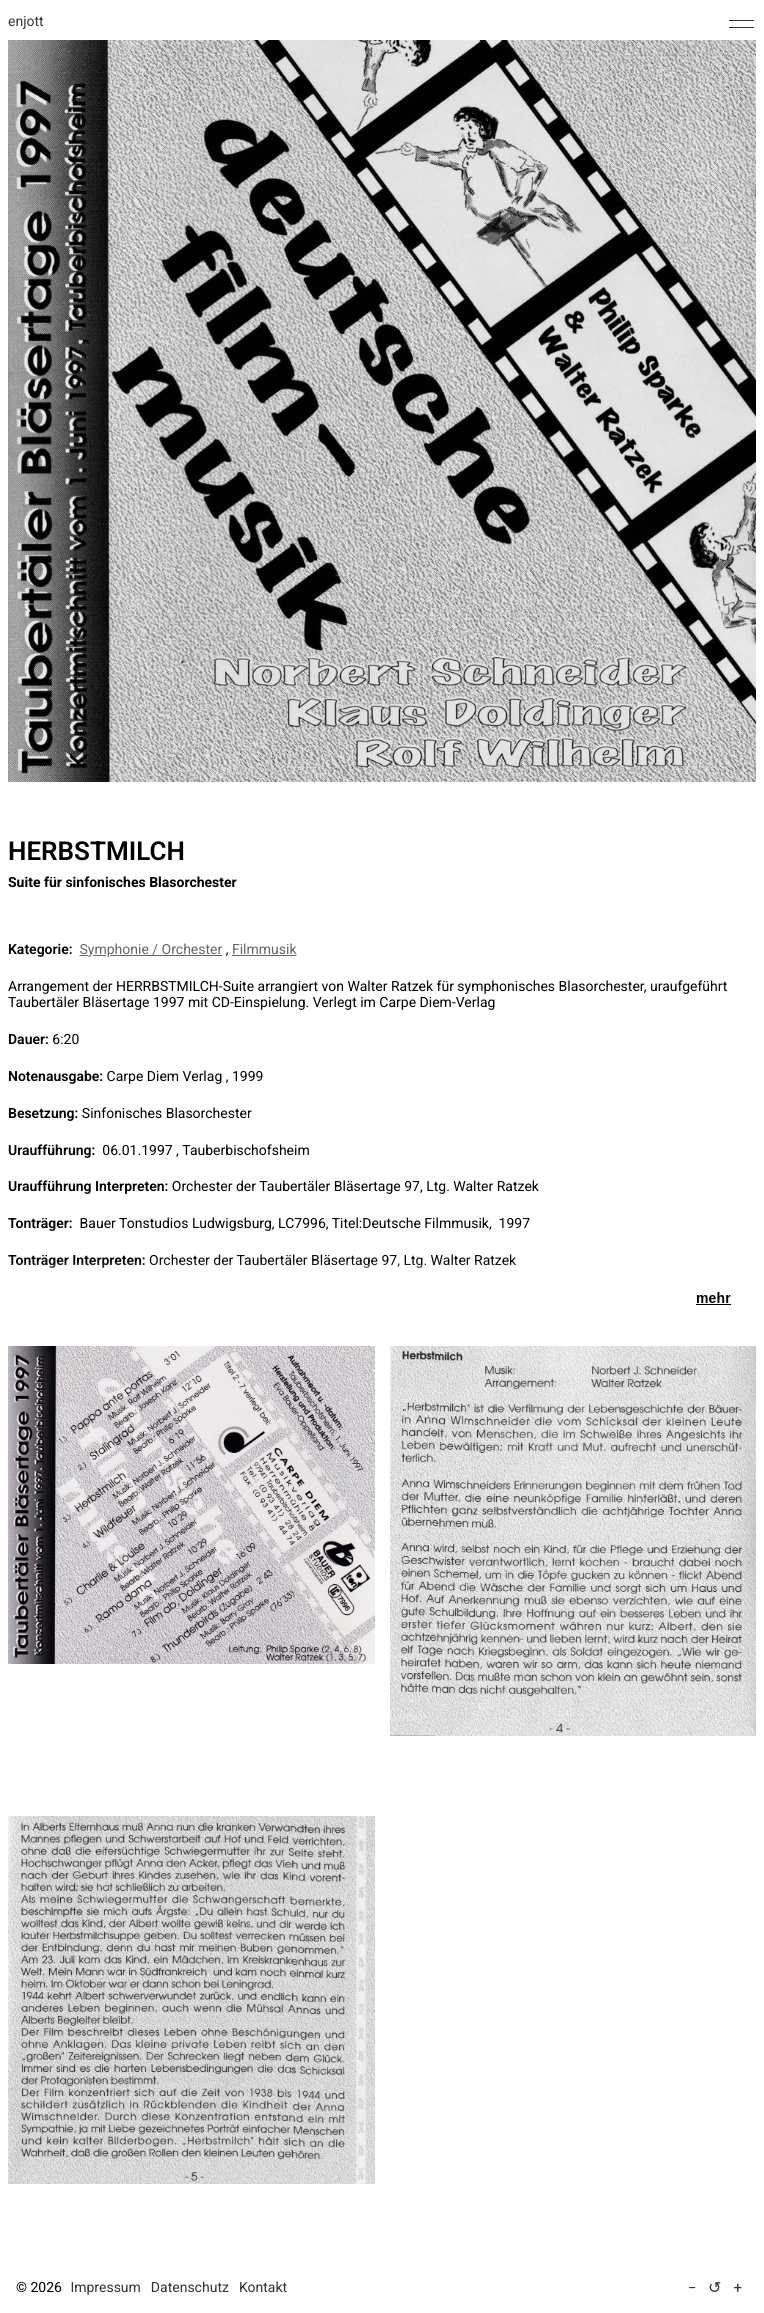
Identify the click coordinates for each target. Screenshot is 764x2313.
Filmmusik (264, 950)
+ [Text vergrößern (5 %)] (737, 2288)
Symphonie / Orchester (151, 950)
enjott (26, 22)
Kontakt (263, 2288)
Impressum (105, 2288)
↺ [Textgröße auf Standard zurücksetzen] (714, 2287)
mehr (713, 1298)
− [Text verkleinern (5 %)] (692, 2288)
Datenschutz (190, 2288)
